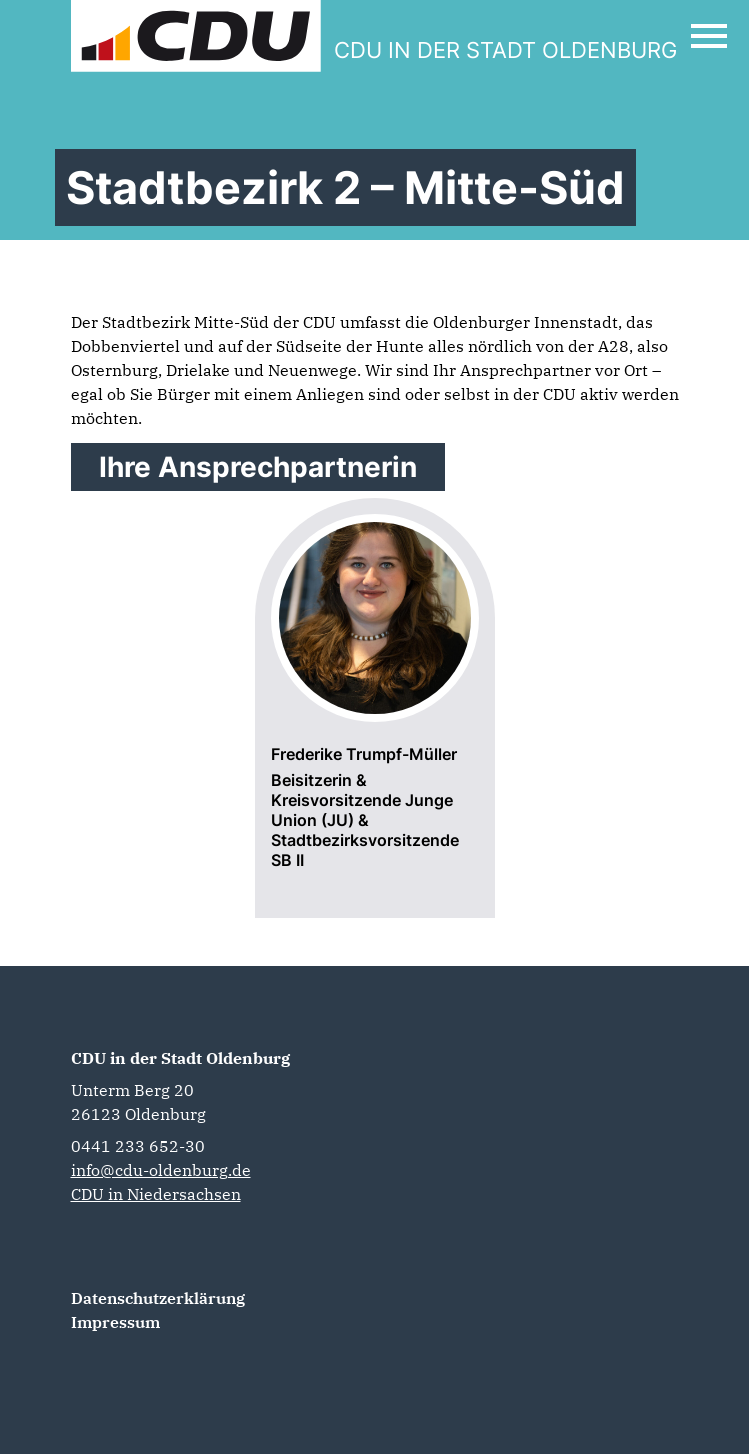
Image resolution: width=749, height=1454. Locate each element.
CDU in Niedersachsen (156, 1194)
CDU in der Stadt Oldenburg (180, 1058)
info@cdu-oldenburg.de (161, 1170)
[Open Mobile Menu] (709, 36)
